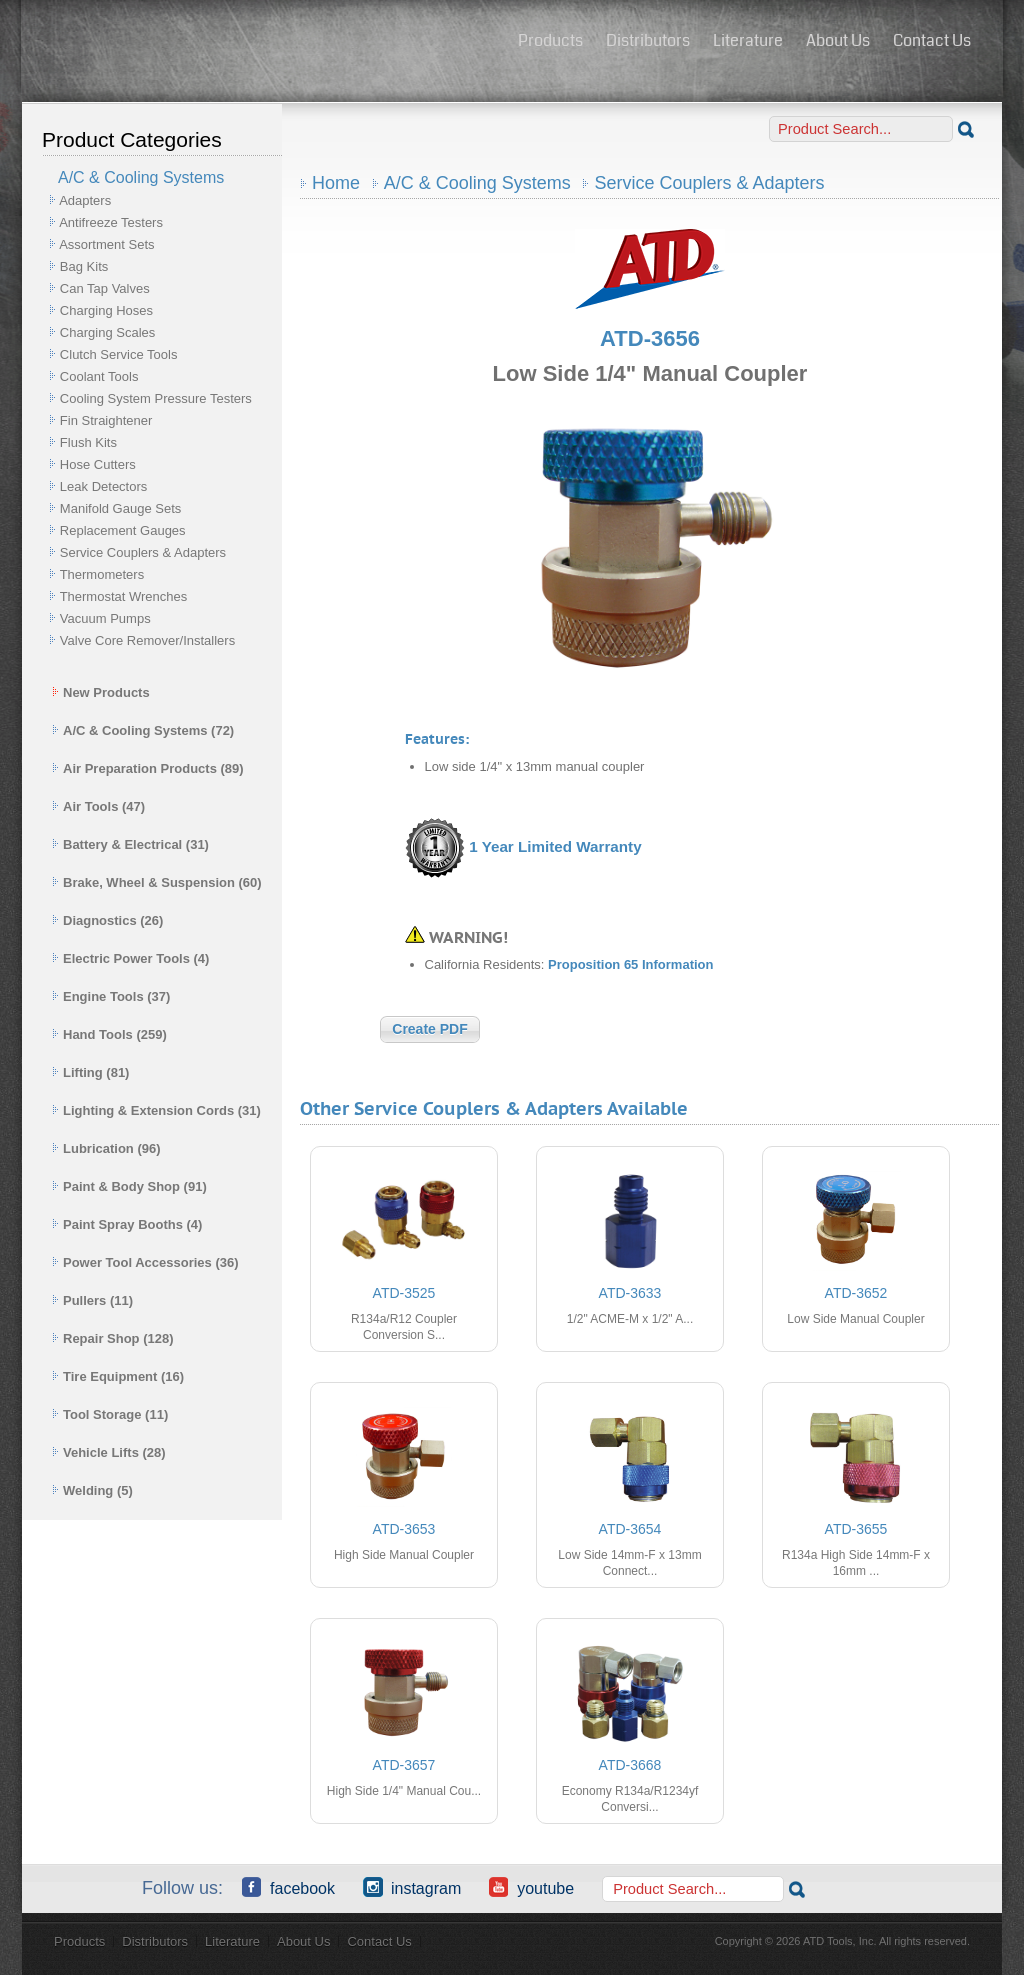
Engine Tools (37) (111, 996)
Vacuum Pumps (105, 618)
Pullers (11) (92, 1300)
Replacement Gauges (123, 530)
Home (336, 183)
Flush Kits (88, 442)
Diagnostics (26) (107, 920)
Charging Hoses (106, 310)
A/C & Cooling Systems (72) (143, 730)
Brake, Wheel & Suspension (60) (157, 882)
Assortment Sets (106, 244)
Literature (748, 40)
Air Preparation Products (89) (148, 768)
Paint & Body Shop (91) (129, 1186)
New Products (101, 692)
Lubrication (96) (106, 1148)
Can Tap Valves (105, 288)
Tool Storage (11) (110, 1414)
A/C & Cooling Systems (477, 183)
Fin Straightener (106, 420)
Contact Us (932, 40)
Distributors (648, 40)
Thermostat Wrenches (124, 596)
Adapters (85, 200)
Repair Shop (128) (113, 1338)
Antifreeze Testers (111, 222)
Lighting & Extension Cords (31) (156, 1110)
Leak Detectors (103, 486)
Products (550, 40)
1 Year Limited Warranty (555, 846)
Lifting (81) (90, 1072)
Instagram (412, 1887)
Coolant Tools (99, 376)
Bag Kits (84, 266)
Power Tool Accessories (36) (145, 1262)
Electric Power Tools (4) (130, 958)
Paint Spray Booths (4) (127, 1224)
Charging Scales (107, 332)
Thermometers (102, 574)
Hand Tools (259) (109, 1034)
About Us (838, 40)
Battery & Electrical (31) (130, 844)
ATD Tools (263, 43)
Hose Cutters (98, 464)
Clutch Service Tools (119, 354)
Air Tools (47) (98, 806)
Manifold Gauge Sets (120, 508)
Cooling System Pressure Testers (156, 398)
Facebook (288, 1887)
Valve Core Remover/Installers (147, 640)
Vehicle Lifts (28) (109, 1452)
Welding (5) (92, 1490)
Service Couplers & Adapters (143, 552)
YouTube (531, 1887)
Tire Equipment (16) (118, 1376)
